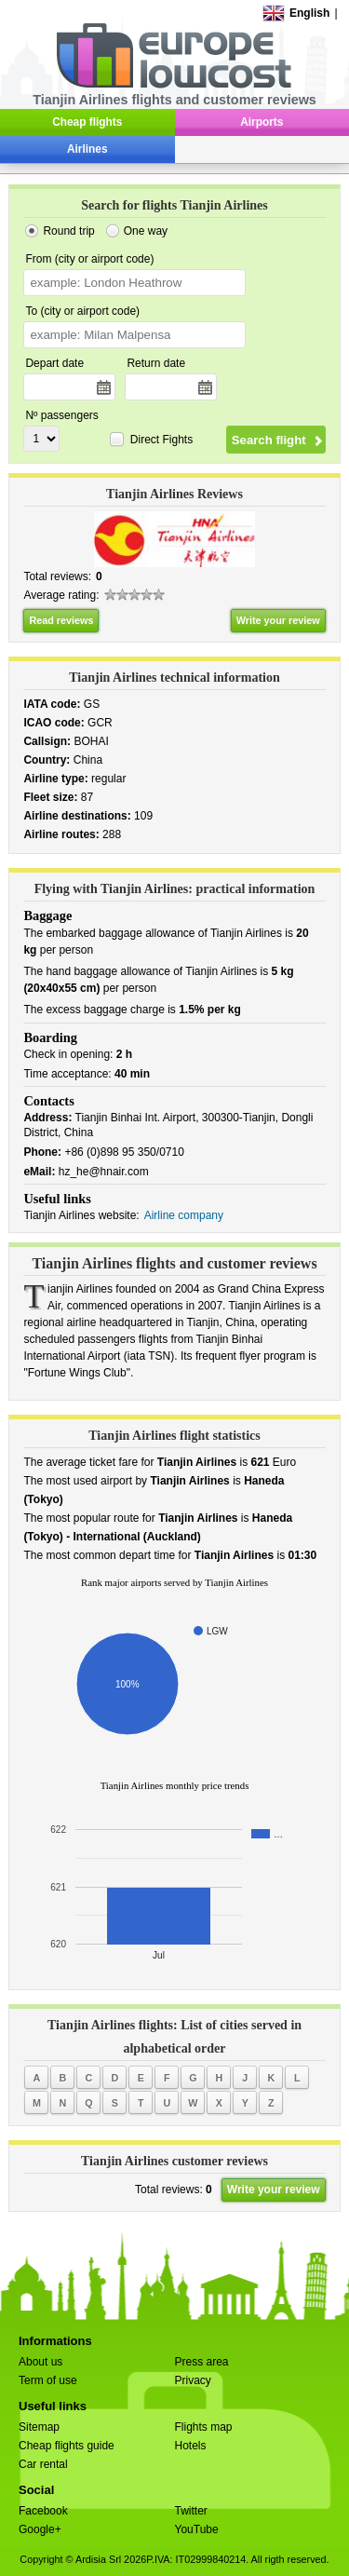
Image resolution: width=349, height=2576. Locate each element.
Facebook (43, 2510)
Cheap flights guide (66, 2445)
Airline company (183, 1215)
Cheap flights (87, 122)
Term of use (48, 2380)
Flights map (204, 2427)
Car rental (43, 2464)
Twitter (191, 2510)
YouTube (197, 2529)
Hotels (191, 2445)
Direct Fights (161, 439)
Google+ (40, 2529)
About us (40, 2361)
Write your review (278, 620)
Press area (202, 2361)
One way (146, 230)
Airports (261, 122)
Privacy (193, 2380)
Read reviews (61, 620)
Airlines (87, 149)
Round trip (68, 230)
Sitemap (39, 2427)
